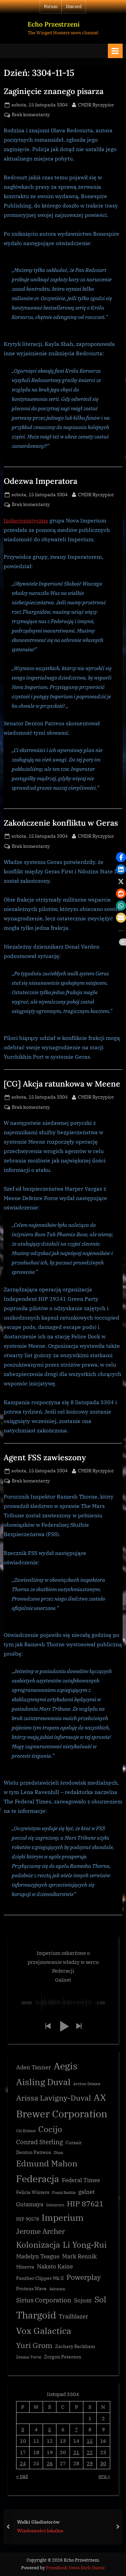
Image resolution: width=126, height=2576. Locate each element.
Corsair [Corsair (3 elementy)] (74, 2143)
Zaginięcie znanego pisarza (53, 91)
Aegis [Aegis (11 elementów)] (65, 2066)
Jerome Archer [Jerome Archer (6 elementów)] (40, 2231)
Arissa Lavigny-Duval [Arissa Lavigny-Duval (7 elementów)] (53, 2098)
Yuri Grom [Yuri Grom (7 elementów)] (34, 2345)
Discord (74, 6)
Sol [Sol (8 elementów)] (100, 2299)
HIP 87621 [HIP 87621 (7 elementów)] (85, 2203)
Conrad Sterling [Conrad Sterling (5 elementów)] (39, 2142)
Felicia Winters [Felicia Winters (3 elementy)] (32, 2192)
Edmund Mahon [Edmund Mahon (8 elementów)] (46, 2163)
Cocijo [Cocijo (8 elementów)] (50, 2129)
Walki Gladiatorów (38, 2521)
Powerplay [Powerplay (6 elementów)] (84, 2277)
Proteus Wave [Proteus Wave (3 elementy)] (31, 2289)
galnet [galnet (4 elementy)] (86, 2192)
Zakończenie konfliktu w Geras (61, 823)
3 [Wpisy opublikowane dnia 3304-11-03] (22, 2429)
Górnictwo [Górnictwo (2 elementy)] (55, 2205)
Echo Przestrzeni (54, 24)
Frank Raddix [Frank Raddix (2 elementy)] (64, 2192)
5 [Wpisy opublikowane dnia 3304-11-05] (49, 2429)
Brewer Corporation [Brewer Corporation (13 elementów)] (62, 2113)
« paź (22, 2476)
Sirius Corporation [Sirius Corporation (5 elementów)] (43, 2300)
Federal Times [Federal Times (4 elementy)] (81, 2180)
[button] (47, 2026)
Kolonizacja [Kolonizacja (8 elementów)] (38, 2245)
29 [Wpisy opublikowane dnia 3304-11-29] (90, 2463)
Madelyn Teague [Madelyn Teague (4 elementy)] (37, 2256)
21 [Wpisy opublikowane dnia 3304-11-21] (76, 2452)
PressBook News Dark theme (75, 2568)
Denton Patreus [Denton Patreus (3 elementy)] (33, 2152)
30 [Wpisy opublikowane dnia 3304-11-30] (103, 2463)
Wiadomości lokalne (40, 2531)
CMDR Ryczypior (96, 104)
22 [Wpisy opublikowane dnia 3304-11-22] (90, 2452)
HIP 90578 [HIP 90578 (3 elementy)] (27, 2219)
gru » (104, 2476)
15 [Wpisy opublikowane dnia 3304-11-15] (90, 2440)
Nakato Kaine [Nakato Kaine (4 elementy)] (55, 2266)
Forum (50, 6)
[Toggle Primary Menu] (115, 51)
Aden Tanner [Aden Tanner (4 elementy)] (33, 2067)
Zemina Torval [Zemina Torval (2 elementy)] (28, 2357)
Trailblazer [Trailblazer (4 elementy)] (73, 2316)
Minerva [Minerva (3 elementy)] (25, 2267)
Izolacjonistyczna (26, 520)
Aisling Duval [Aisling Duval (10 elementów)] (43, 2081)
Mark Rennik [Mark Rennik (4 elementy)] (79, 2256)
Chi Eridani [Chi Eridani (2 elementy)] (26, 2130)
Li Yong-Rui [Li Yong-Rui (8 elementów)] (85, 2245)
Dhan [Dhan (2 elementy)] (58, 2152)
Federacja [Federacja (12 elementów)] (37, 2178)
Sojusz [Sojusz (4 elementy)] (83, 2300)
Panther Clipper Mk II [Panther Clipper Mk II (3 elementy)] (40, 2278)
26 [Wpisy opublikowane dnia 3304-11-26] (50, 2463)
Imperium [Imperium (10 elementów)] (63, 2217)
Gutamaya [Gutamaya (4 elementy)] (29, 2204)
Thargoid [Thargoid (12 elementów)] (36, 2315)
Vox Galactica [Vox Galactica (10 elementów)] (43, 2330)
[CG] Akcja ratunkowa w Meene (62, 1083)
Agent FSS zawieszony (45, 1457)
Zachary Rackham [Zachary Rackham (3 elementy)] (75, 2346)
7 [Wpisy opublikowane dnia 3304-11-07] (76, 2429)
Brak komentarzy (31, 115)
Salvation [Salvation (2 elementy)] (57, 2289)
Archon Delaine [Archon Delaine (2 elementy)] (86, 2083)
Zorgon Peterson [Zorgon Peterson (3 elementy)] (62, 2357)
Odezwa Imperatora (40, 481)
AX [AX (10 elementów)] (100, 2097)
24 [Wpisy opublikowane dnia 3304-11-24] (23, 2463)
